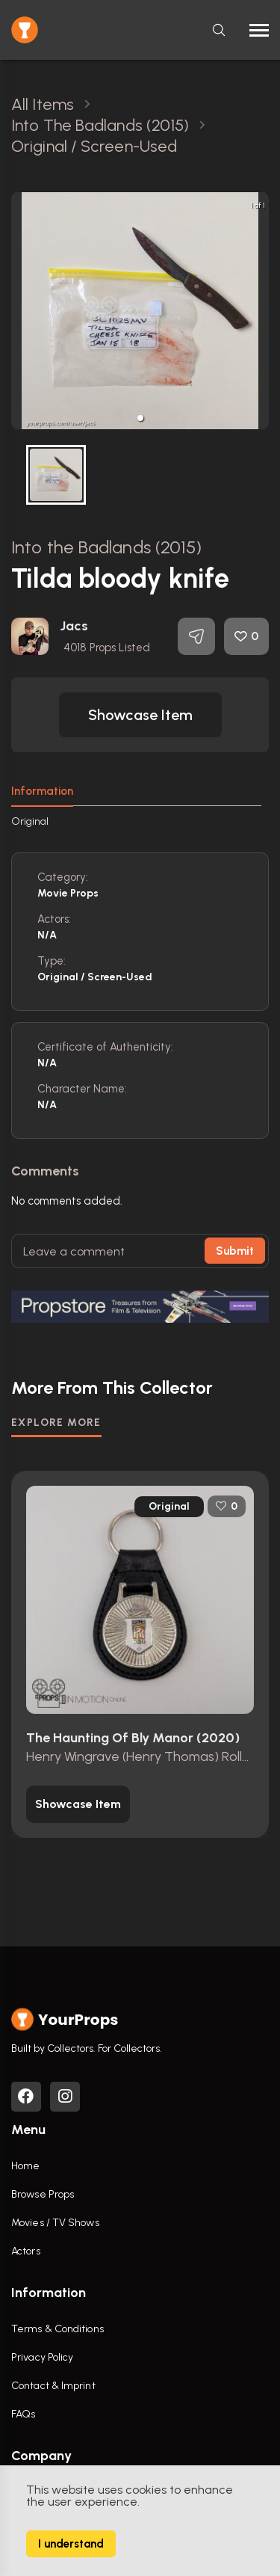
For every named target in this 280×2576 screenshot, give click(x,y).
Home (25, 2166)
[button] (140, 418)
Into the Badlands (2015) (106, 547)
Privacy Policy (42, 2357)
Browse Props (42, 2194)
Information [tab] (42, 791)
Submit (235, 1251)
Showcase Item (140, 715)
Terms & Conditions (57, 2329)
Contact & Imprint (53, 2385)
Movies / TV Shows (55, 2222)
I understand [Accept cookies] (71, 2544)
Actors (25, 2251)
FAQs (23, 2414)
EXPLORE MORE (56, 1422)
